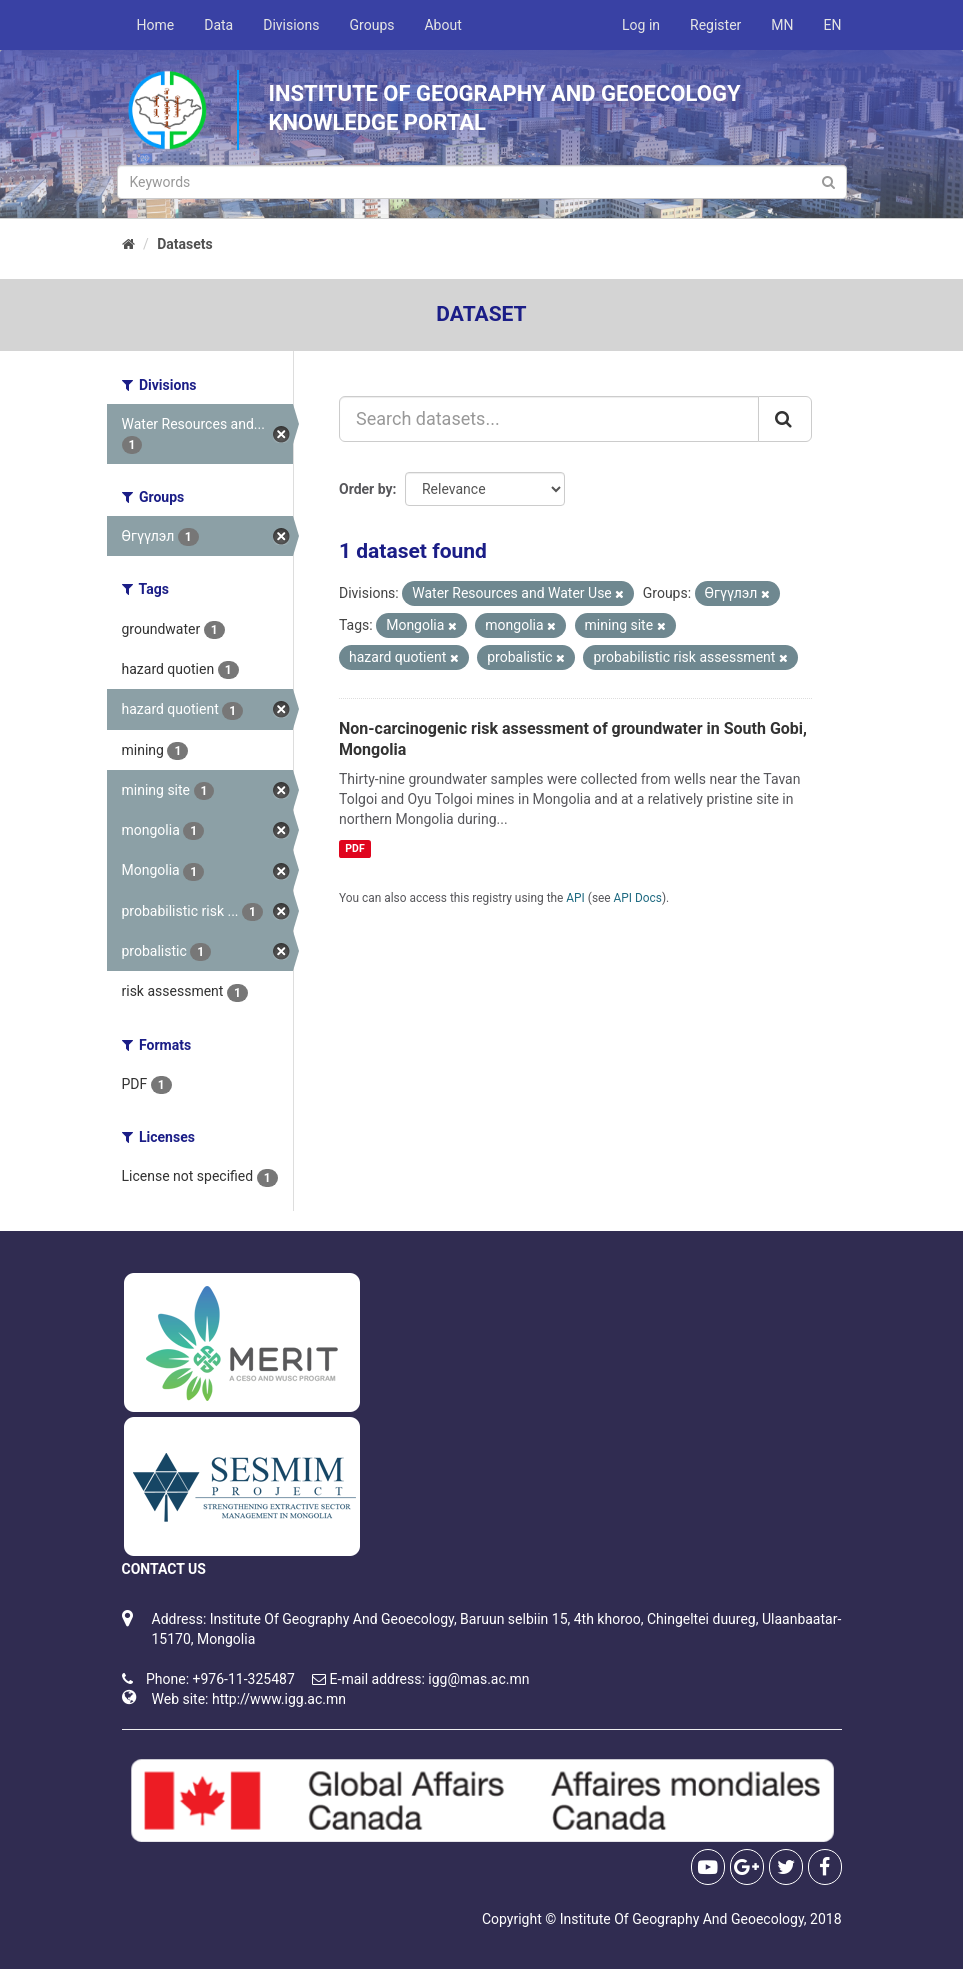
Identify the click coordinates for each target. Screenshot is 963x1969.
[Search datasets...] (549, 419)
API (575, 898)
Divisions (291, 25)
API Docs (638, 898)
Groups (372, 25)
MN (782, 25)
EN (833, 25)
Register (715, 25)
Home (156, 25)
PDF (354, 848)
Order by (366, 489)
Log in (641, 25)
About (442, 25)
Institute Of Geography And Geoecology (682, 1919)
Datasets (185, 244)
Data (218, 25)
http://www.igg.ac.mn (279, 1699)
